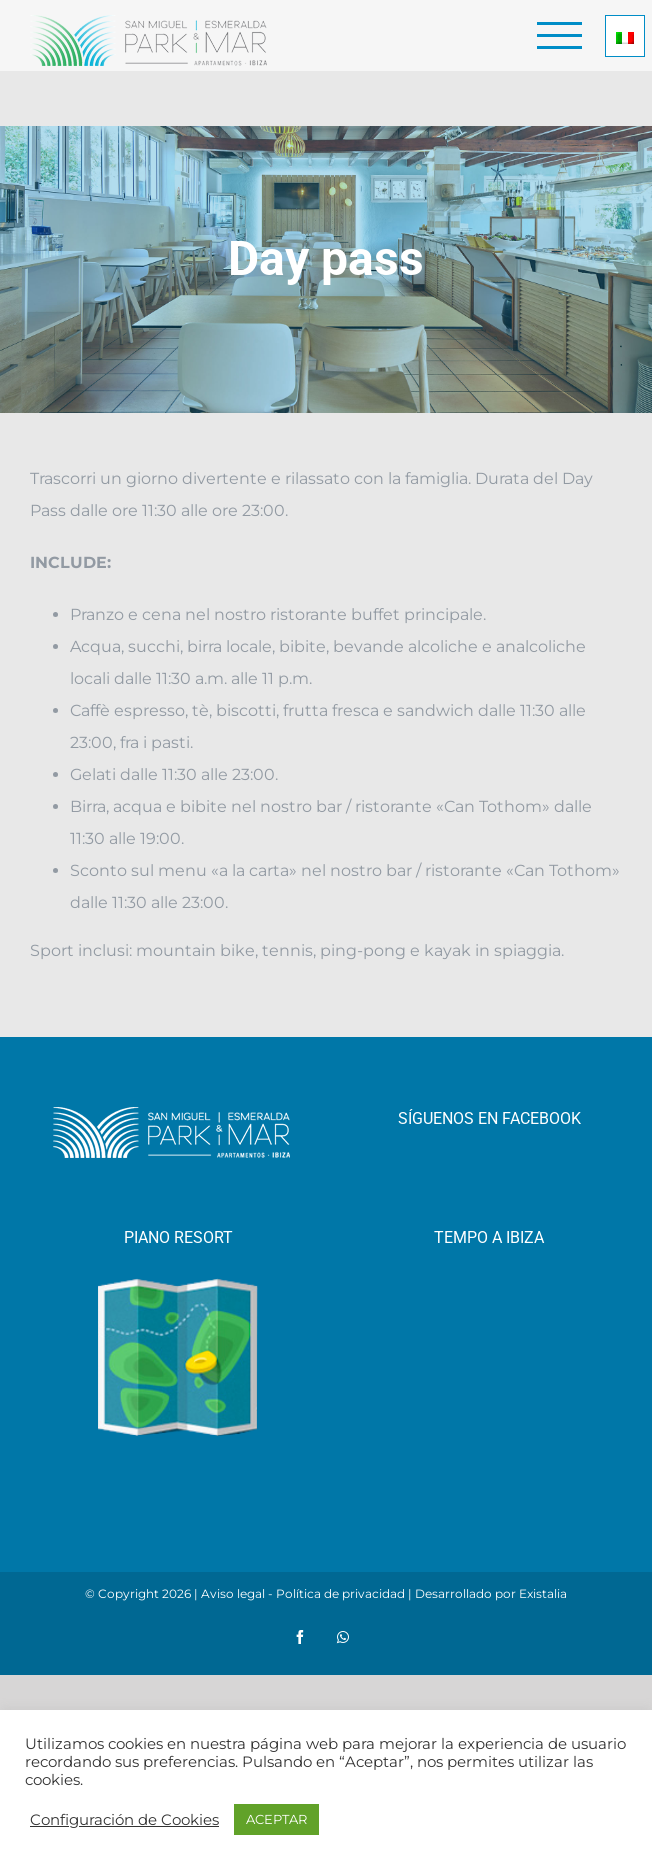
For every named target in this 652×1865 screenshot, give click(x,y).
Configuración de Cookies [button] (124, 1820)
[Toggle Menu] (560, 35)
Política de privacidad (340, 1593)
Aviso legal (233, 1593)
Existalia (543, 1593)
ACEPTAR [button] (276, 1819)
